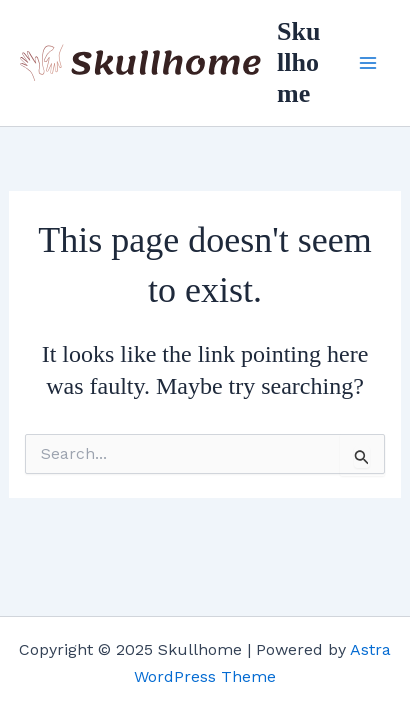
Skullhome (298, 62)
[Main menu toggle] (368, 63)
